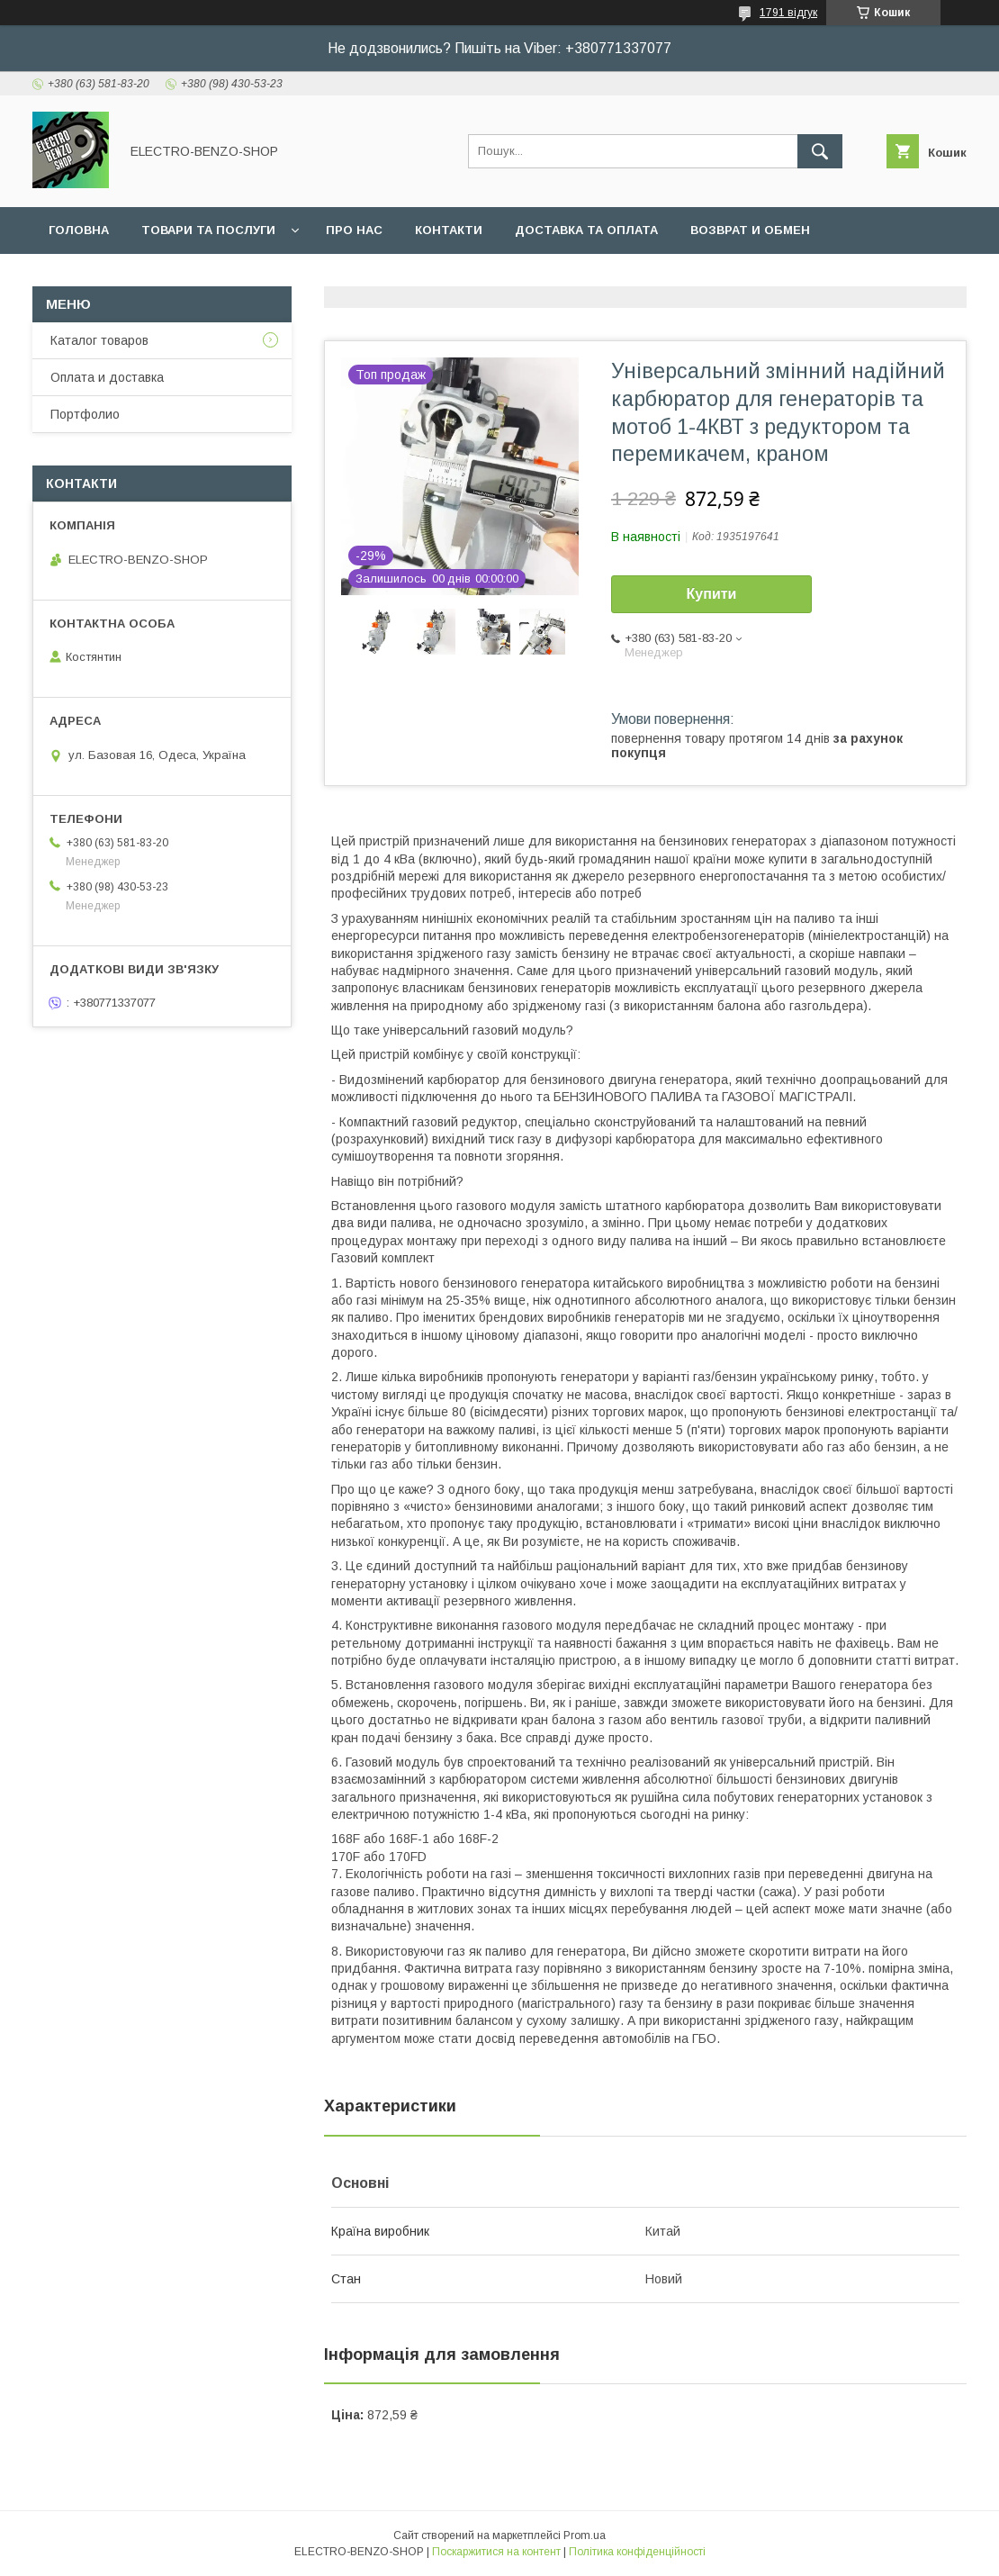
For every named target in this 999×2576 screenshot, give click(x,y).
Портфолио (85, 414)
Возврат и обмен (750, 230)
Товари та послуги (208, 230)
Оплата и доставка (107, 377)
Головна (79, 230)
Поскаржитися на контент (496, 2551)
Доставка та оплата (586, 230)
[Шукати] (819, 151)
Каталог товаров (99, 340)
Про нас (354, 230)
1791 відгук (788, 12)
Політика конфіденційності (637, 2551)
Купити (712, 593)
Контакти (448, 230)
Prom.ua (584, 2535)
